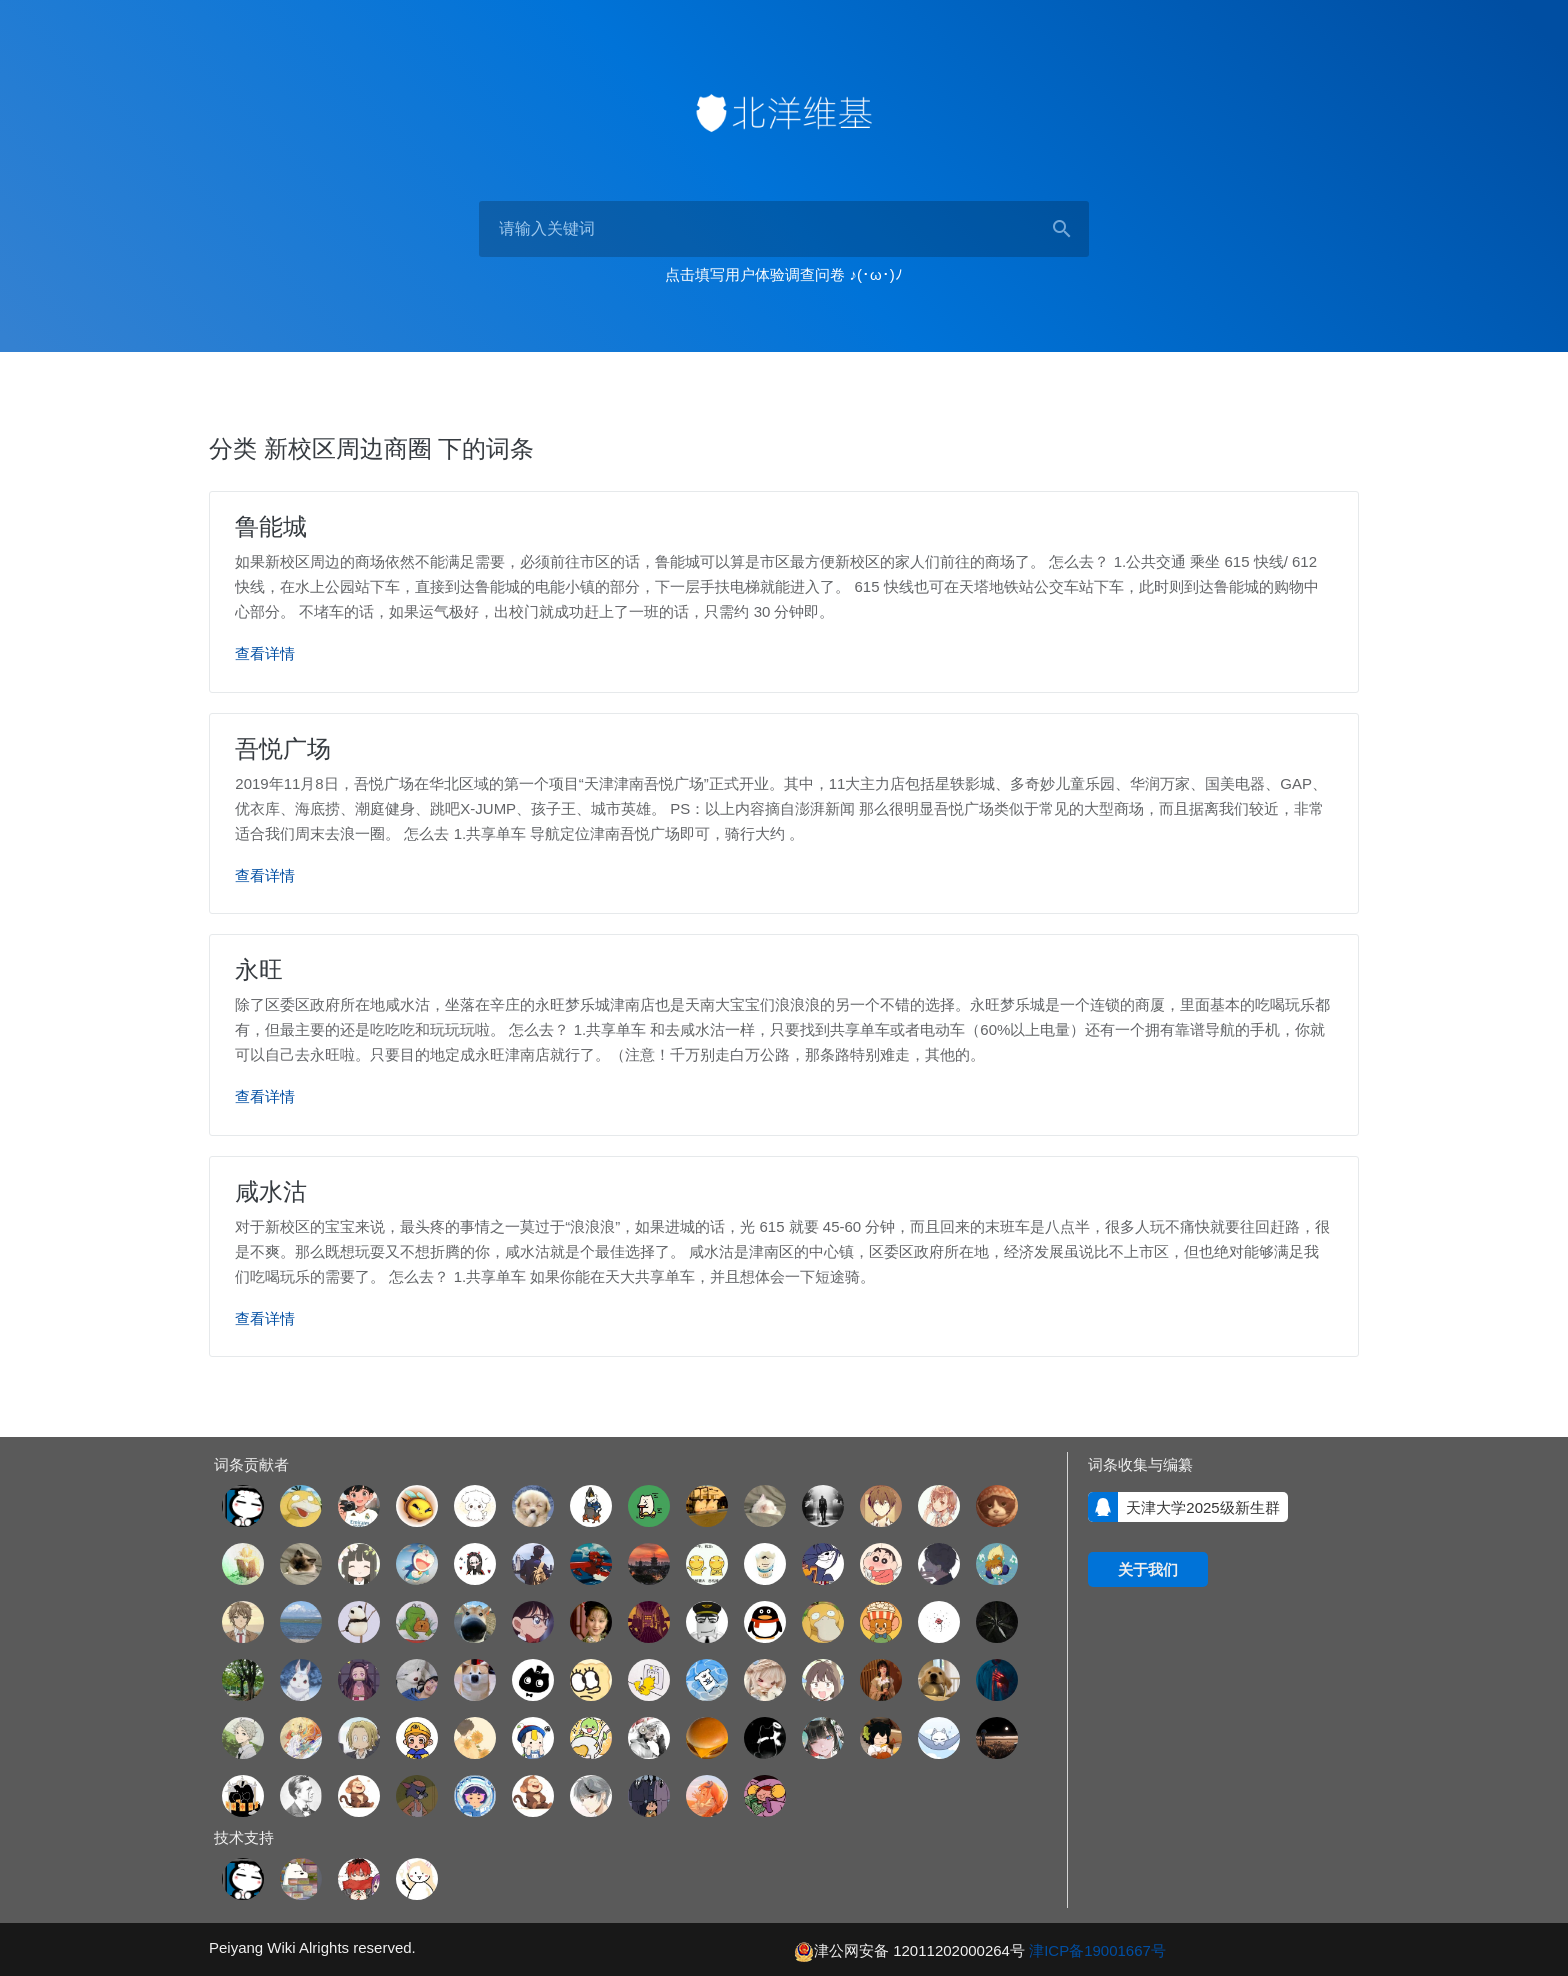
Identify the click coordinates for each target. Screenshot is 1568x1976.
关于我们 (1148, 1567)
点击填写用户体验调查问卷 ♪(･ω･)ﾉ (783, 274)
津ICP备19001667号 (1097, 1948)
